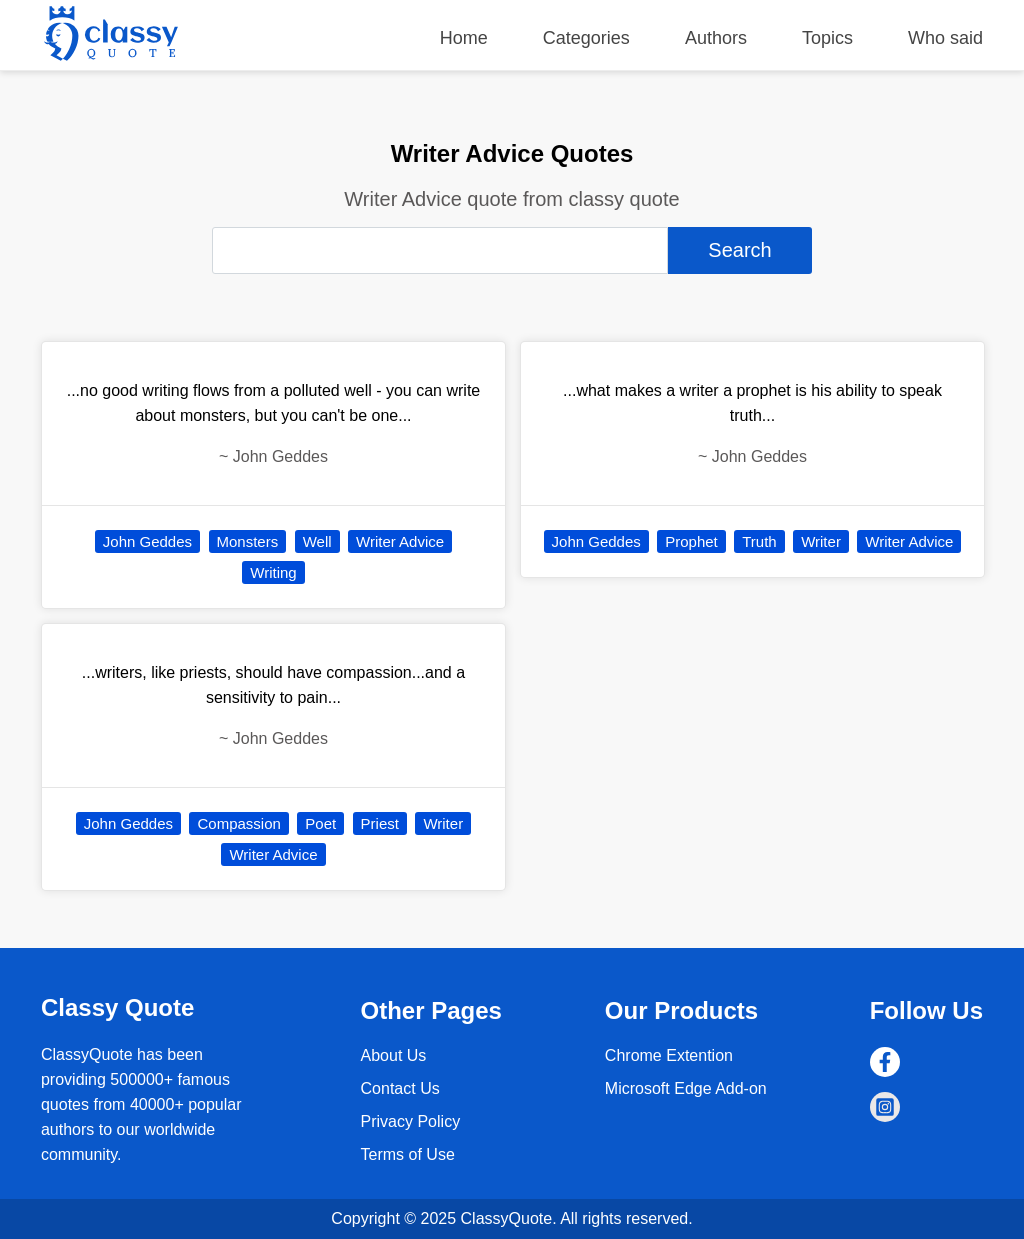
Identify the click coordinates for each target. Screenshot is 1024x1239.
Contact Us (400, 1088)
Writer (443, 823)
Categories (586, 38)
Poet (320, 823)
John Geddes (147, 541)
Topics (827, 38)
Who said (945, 38)
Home (464, 38)
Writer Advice (400, 541)
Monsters (248, 541)
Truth (759, 541)
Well (317, 541)
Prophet (691, 541)
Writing (273, 572)
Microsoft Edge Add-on (686, 1088)
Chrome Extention (669, 1055)
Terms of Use (408, 1154)
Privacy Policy (411, 1121)
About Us (394, 1055)
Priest (380, 823)
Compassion (238, 823)
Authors (716, 38)
